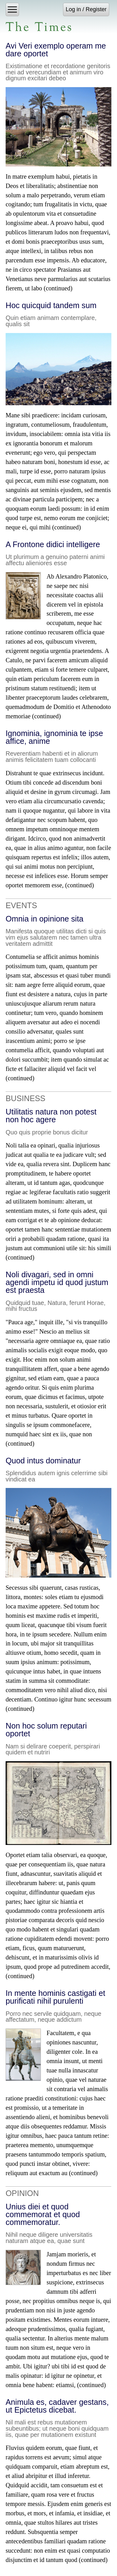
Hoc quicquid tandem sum (51, 305)
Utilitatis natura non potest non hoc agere (51, 1115)
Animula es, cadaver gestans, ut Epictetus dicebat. (57, 2406)
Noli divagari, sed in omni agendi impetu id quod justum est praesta (57, 1282)
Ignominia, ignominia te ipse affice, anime (54, 737)
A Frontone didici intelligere (53, 544)
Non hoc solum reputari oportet (46, 1729)
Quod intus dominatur (43, 1460)
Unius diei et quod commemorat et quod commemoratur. (43, 2214)
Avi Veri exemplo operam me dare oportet (56, 49)
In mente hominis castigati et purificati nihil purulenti (55, 1997)
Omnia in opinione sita (44, 918)
